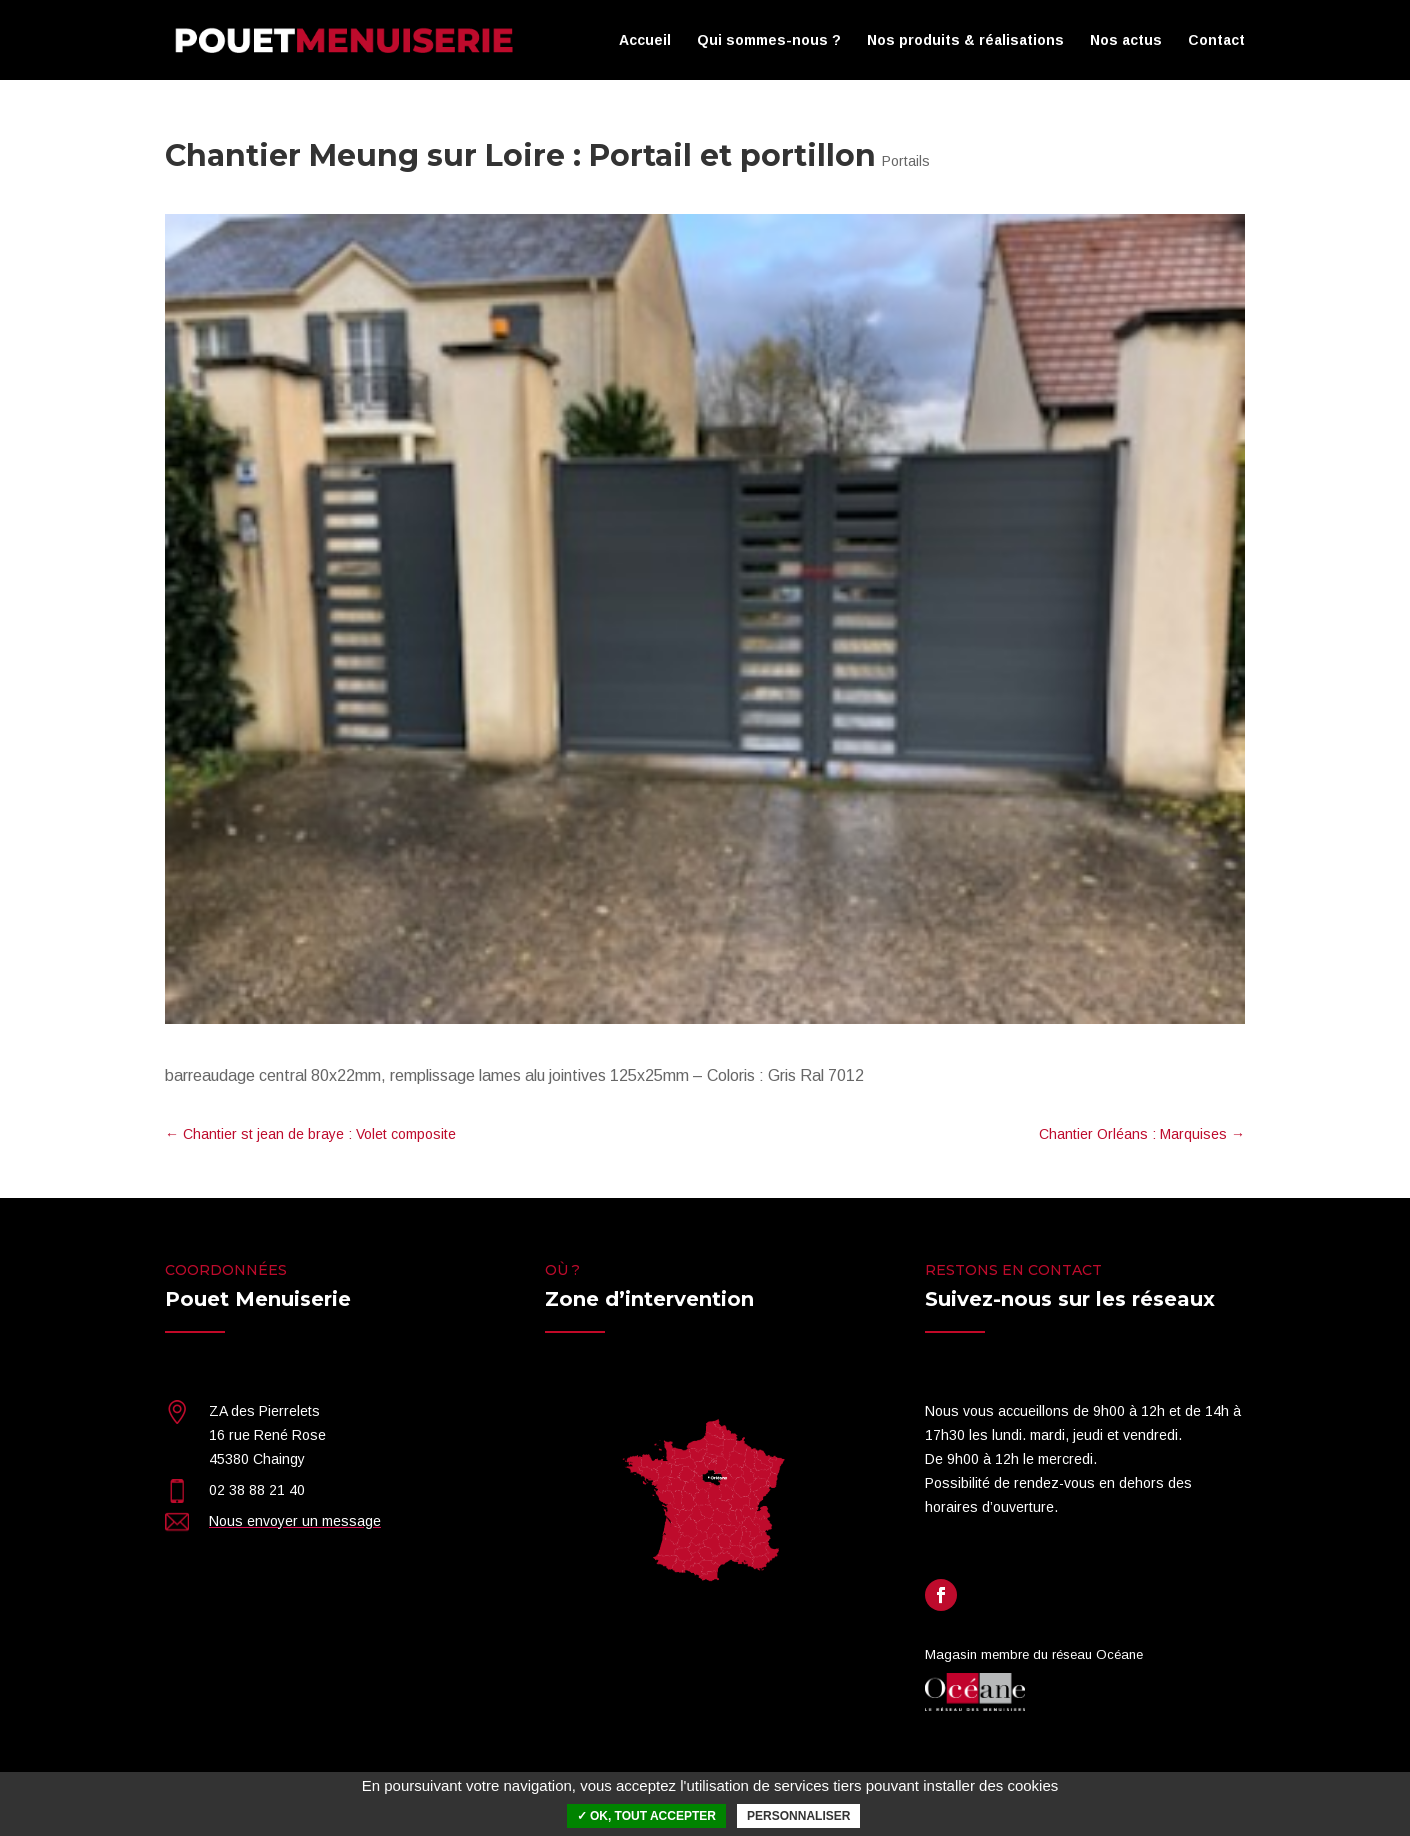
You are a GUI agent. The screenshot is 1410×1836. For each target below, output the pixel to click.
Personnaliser (798, 1816)
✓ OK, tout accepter (646, 1816)
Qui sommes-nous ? (769, 40)
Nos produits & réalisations (965, 40)
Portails (906, 161)
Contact (1216, 40)
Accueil (645, 40)
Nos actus (1126, 40)
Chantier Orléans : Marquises (1142, 1134)
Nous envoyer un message (295, 1521)
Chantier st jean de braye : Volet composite (310, 1134)
